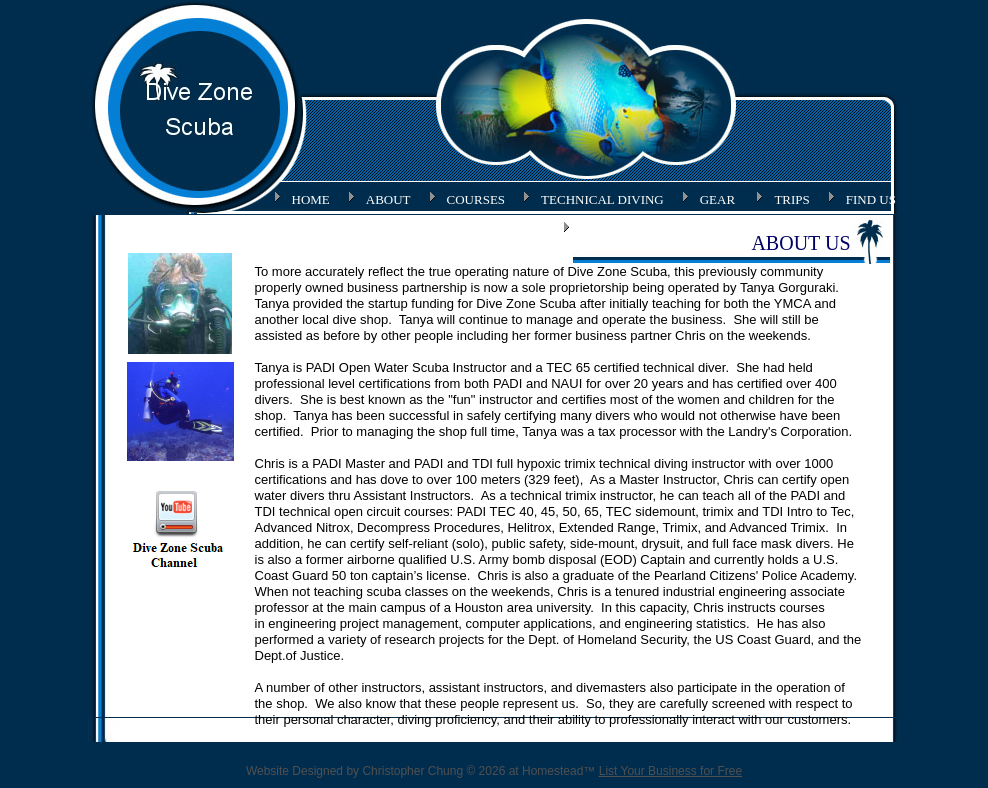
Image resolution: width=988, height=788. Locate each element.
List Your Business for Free (670, 771)
